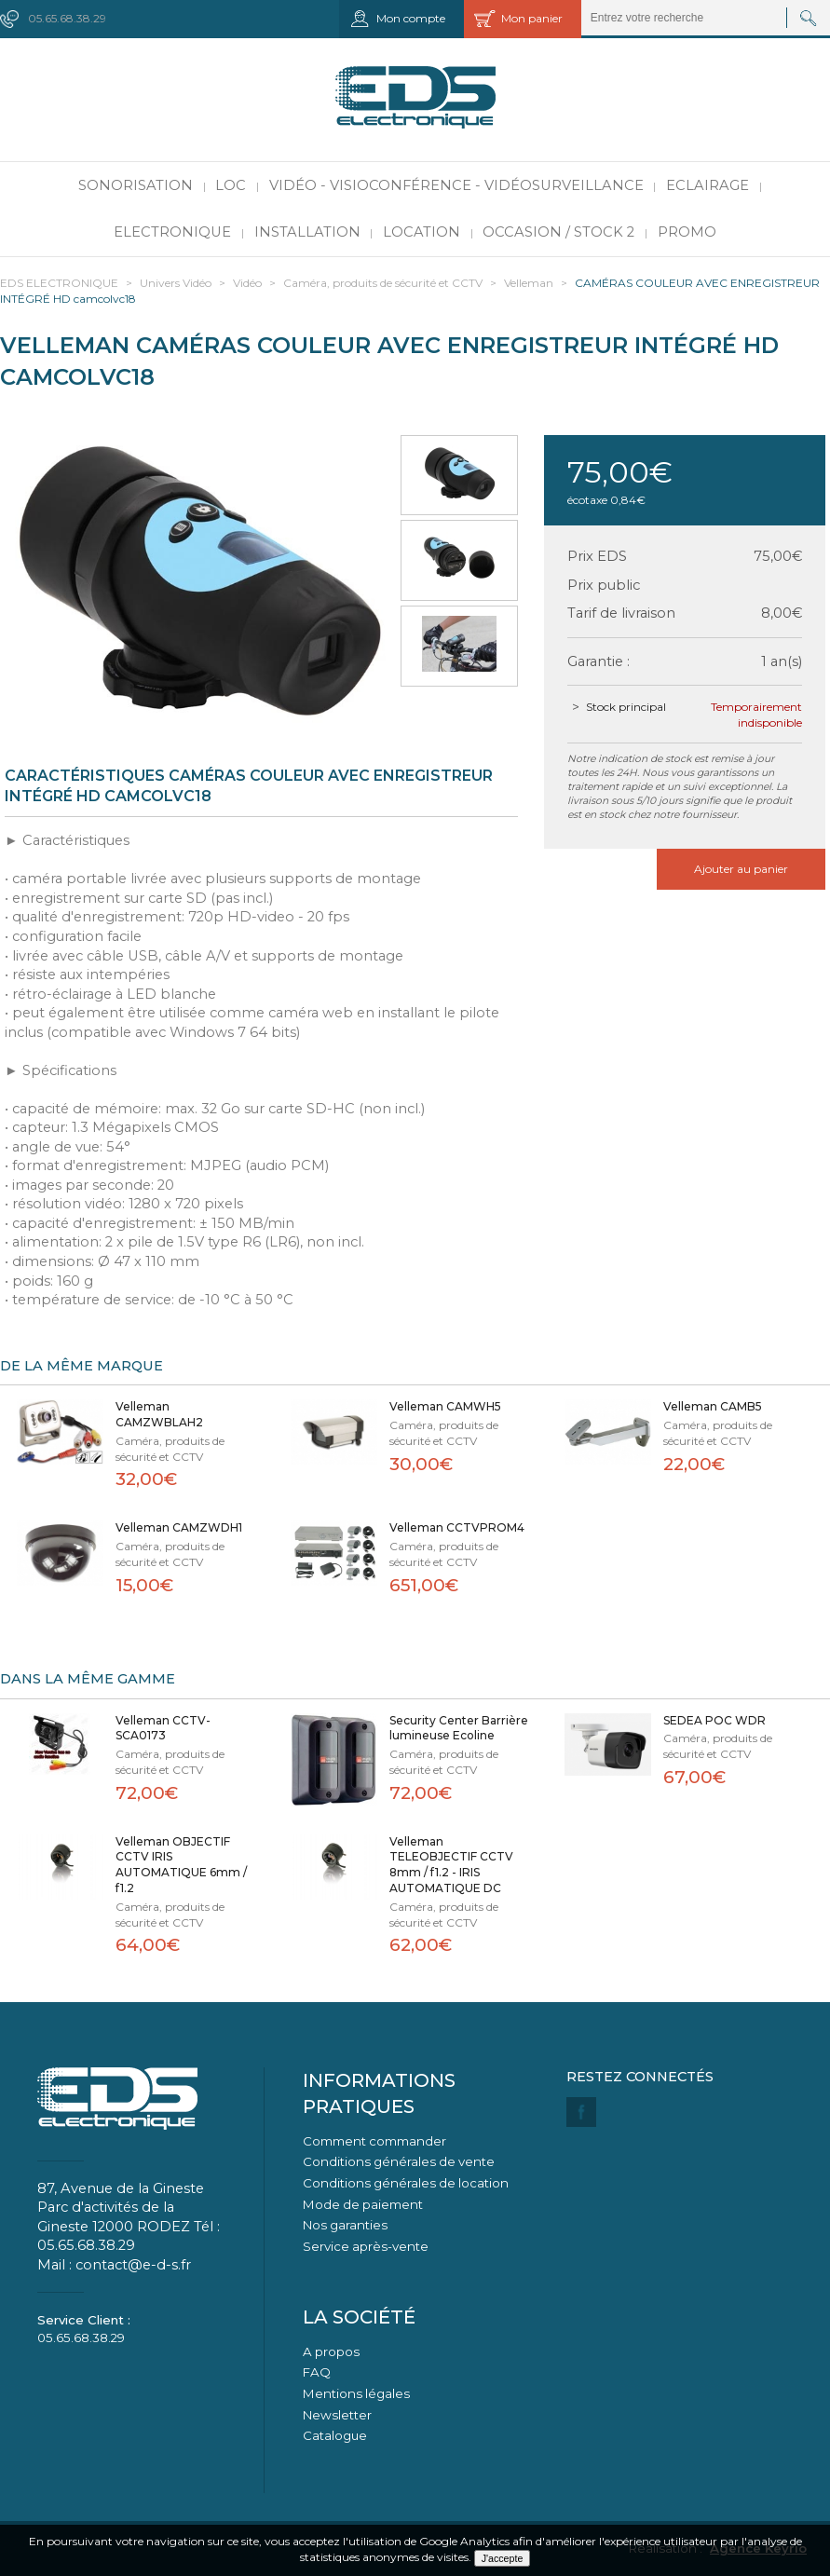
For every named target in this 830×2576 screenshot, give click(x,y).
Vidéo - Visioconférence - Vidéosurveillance (456, 185)
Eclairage (707, 185)
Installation (307, 232)
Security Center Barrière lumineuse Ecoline (458, 1728)
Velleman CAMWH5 (445, 1406)
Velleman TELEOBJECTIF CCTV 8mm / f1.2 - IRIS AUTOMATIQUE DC (451, 1864)
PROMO (687, 232)
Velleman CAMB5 (712, 1406)
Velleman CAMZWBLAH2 (159, 1414)
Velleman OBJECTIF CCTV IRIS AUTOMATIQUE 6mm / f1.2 (181, 1864)
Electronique (172, 232)
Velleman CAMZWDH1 (179, 1527)
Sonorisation (135, 185)
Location (421, 232)
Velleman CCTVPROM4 (456, 1527)
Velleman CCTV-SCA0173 (163, 1728)
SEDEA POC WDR (714, 1720)
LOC (230, 185)
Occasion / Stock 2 (558, 232)
